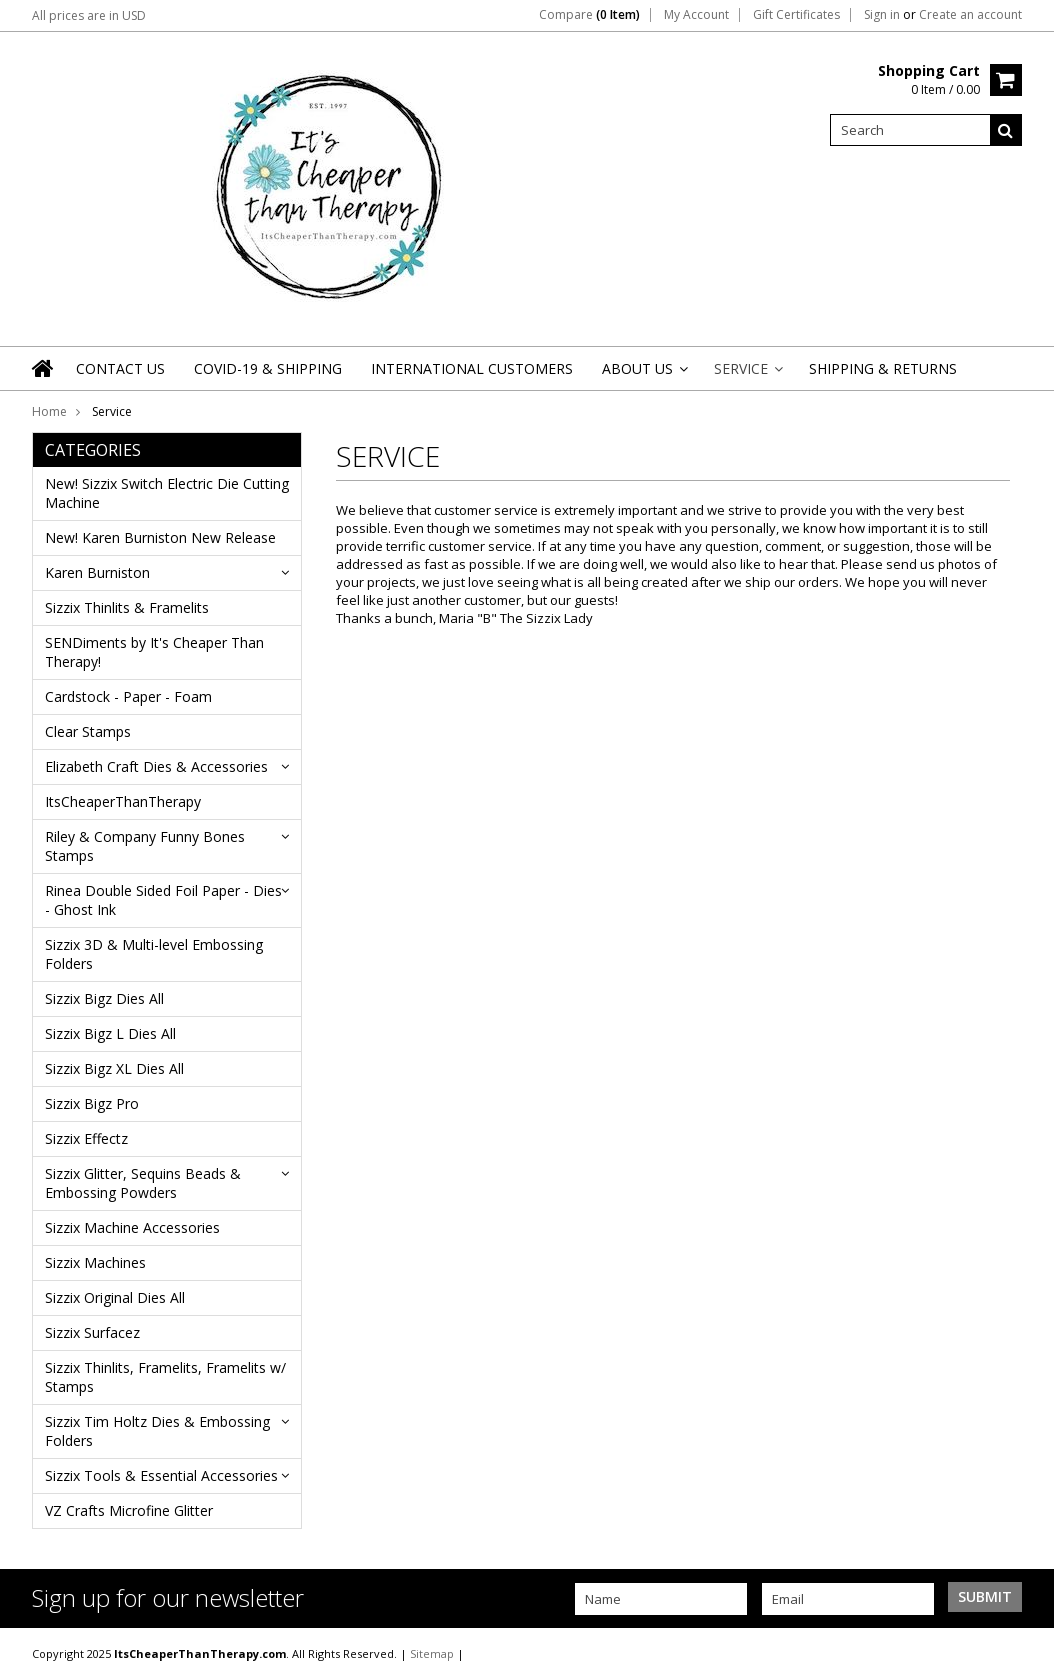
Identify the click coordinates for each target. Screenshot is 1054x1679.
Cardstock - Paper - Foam (128, 696)
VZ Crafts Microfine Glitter (129, 1510)
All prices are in (89, 15)
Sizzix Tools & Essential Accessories (161, 1475)
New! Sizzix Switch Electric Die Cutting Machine (167, 493)
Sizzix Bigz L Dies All (110, 1033)
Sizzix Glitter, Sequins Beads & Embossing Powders (143, 1183)
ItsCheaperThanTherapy (123, 801)
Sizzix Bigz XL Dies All (114, 1068)
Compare (589, 15)
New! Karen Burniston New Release (160, 537)
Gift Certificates (796, 15)
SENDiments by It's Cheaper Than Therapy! (154, 652)
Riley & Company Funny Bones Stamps (145, 846)
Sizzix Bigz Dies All (104, 998)
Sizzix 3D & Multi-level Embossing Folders (154, 954)
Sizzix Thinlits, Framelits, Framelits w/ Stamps (165, 1377)
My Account (696, 15)
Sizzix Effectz (86, 1138)
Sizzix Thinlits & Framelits (127, 607)
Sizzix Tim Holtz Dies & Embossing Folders (157, 1431)
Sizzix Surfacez (92, 1332)
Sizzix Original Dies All (115, 1297)
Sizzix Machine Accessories (132, 1227)
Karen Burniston (97, 572)
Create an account (970, 15)
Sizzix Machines (95, 1262)
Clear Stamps (88, 731)
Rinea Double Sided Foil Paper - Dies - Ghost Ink (163, 900)
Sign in (882, 15)
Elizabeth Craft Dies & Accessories (156, 766)
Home (49, 411)
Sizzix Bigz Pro (92, 1103)
